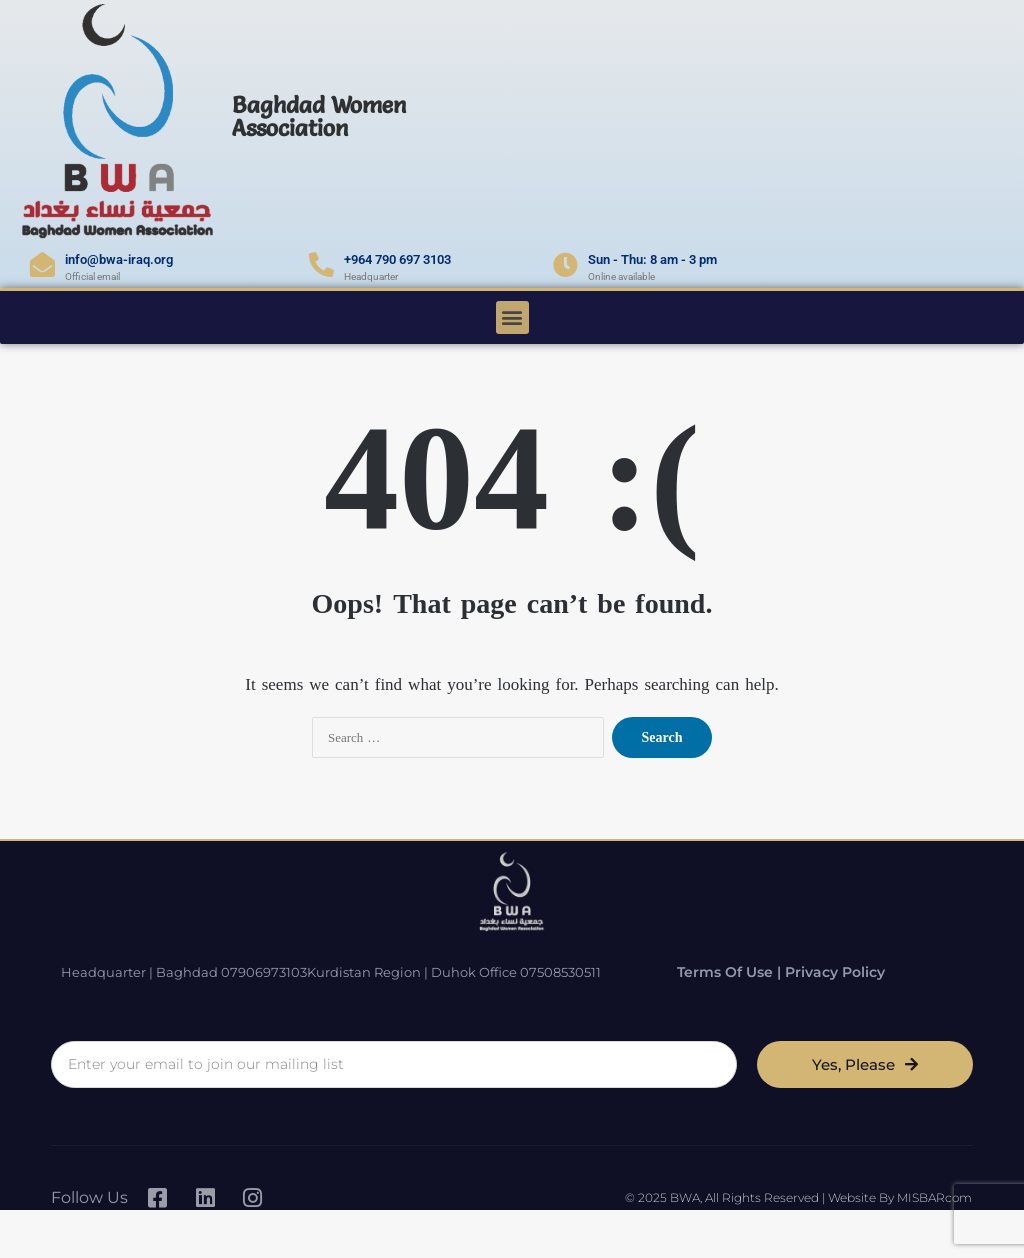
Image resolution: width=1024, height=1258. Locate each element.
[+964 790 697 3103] (321, 264)
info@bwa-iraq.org (119, 259)
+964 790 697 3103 (397, 259)
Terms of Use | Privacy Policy (764, 970)
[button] (512, 317)
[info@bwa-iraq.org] (42, 264)
